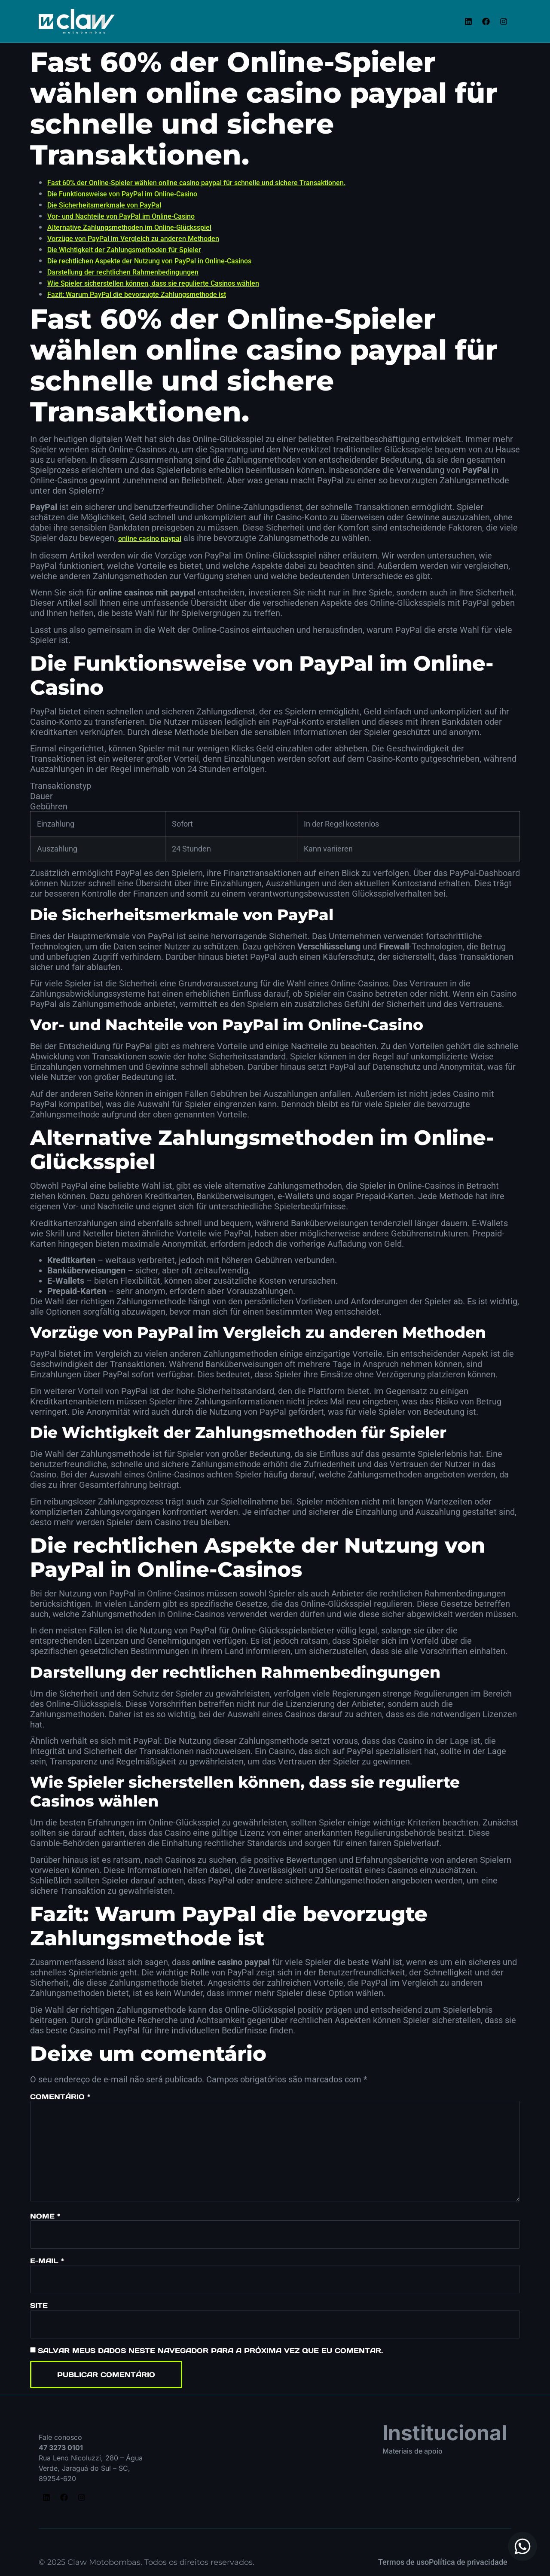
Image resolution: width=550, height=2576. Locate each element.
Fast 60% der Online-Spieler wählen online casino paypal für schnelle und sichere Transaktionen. (196, 183)
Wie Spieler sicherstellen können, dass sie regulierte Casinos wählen (153, 283)
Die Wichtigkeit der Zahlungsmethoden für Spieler (124, 250)
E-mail (47, 2261)
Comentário (60, 2096)
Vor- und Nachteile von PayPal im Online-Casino (121, 216)
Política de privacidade (468, 2562)
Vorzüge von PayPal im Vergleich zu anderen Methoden (133, 239)
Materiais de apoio (412, 2451)
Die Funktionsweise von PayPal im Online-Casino (122, 194)
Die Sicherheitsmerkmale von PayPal (104, 205)
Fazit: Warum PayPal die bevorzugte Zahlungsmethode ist (136, 294)
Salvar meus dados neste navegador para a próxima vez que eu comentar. (210, 2350)
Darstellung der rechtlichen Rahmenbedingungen (123, 272)
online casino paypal (149, 538)
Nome (45, 2216)
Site (39, 2305)
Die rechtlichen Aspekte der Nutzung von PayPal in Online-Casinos (149, 261)
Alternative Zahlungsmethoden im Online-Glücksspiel (129, 227)
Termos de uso (403, 2562)
